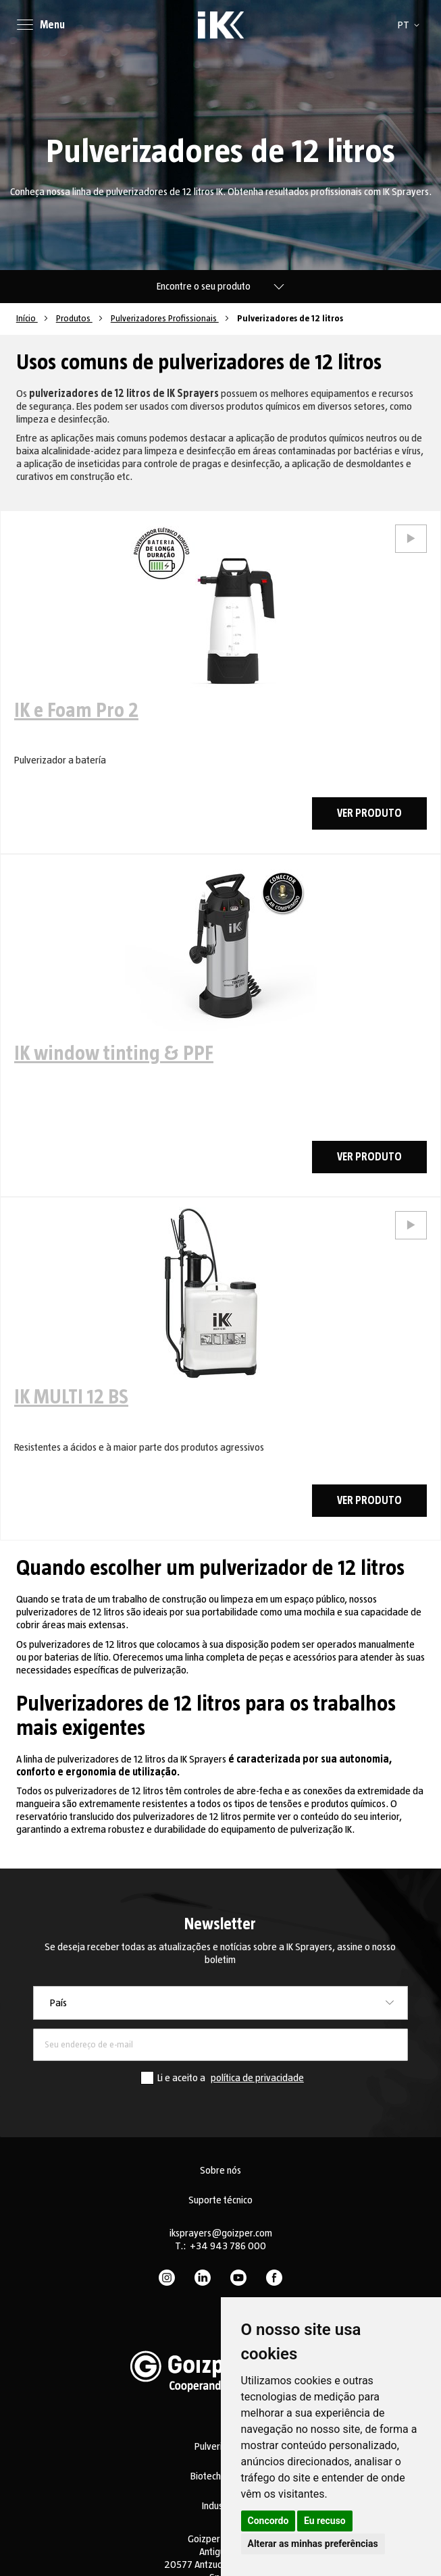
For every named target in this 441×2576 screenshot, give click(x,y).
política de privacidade (257, 2077)
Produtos (74, 318)
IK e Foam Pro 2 (76, 711)
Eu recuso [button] (325, 2520)
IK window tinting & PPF (113, 1054)
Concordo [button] (268, 2520)
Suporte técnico (220, 2200)
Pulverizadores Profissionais (165, 318)
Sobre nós (220, 2170)
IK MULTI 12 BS (71, 1397)
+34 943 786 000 (228, 2245)
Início (27, 318)
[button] (411, 25)
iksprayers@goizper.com (221, 2233)
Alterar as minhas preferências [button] (313, 2543)
